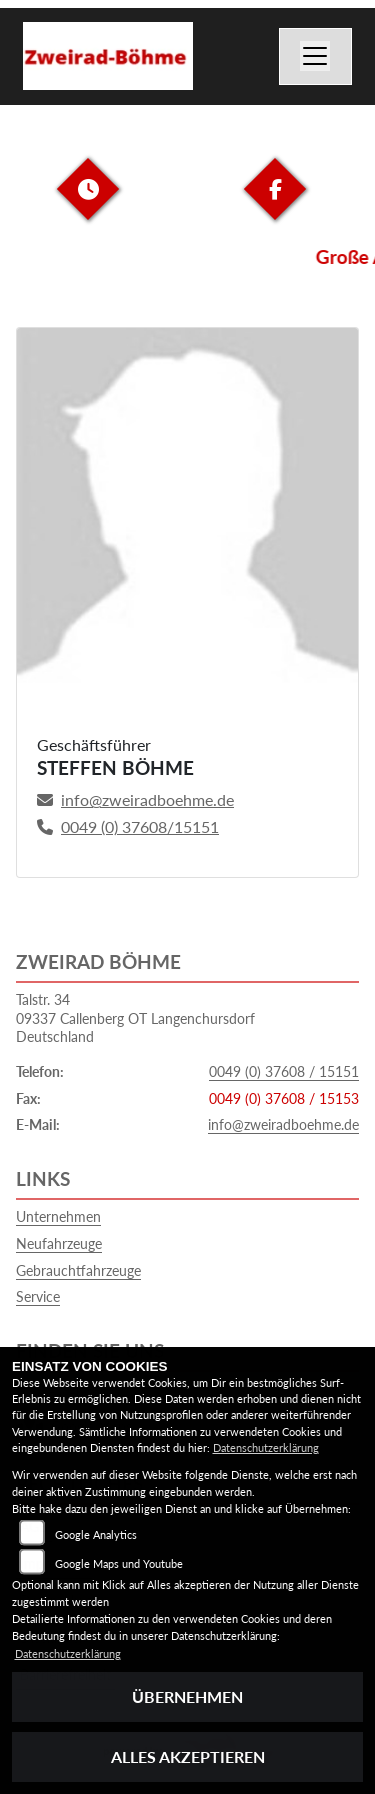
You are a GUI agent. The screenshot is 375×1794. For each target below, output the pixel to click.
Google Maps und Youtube (119, 1563)
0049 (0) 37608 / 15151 (284, 1071)
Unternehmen (58, 1216)
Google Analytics (96, 1534)
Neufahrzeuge (59, 1243)
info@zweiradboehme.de (283, 1124)
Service (38, 1296)
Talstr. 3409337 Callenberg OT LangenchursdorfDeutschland (135, 1018)
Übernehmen (187, 1696)
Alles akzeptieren (188, 1756)
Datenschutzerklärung (266, 1447)
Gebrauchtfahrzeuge (78, 1270)
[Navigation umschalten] (316, 57)
